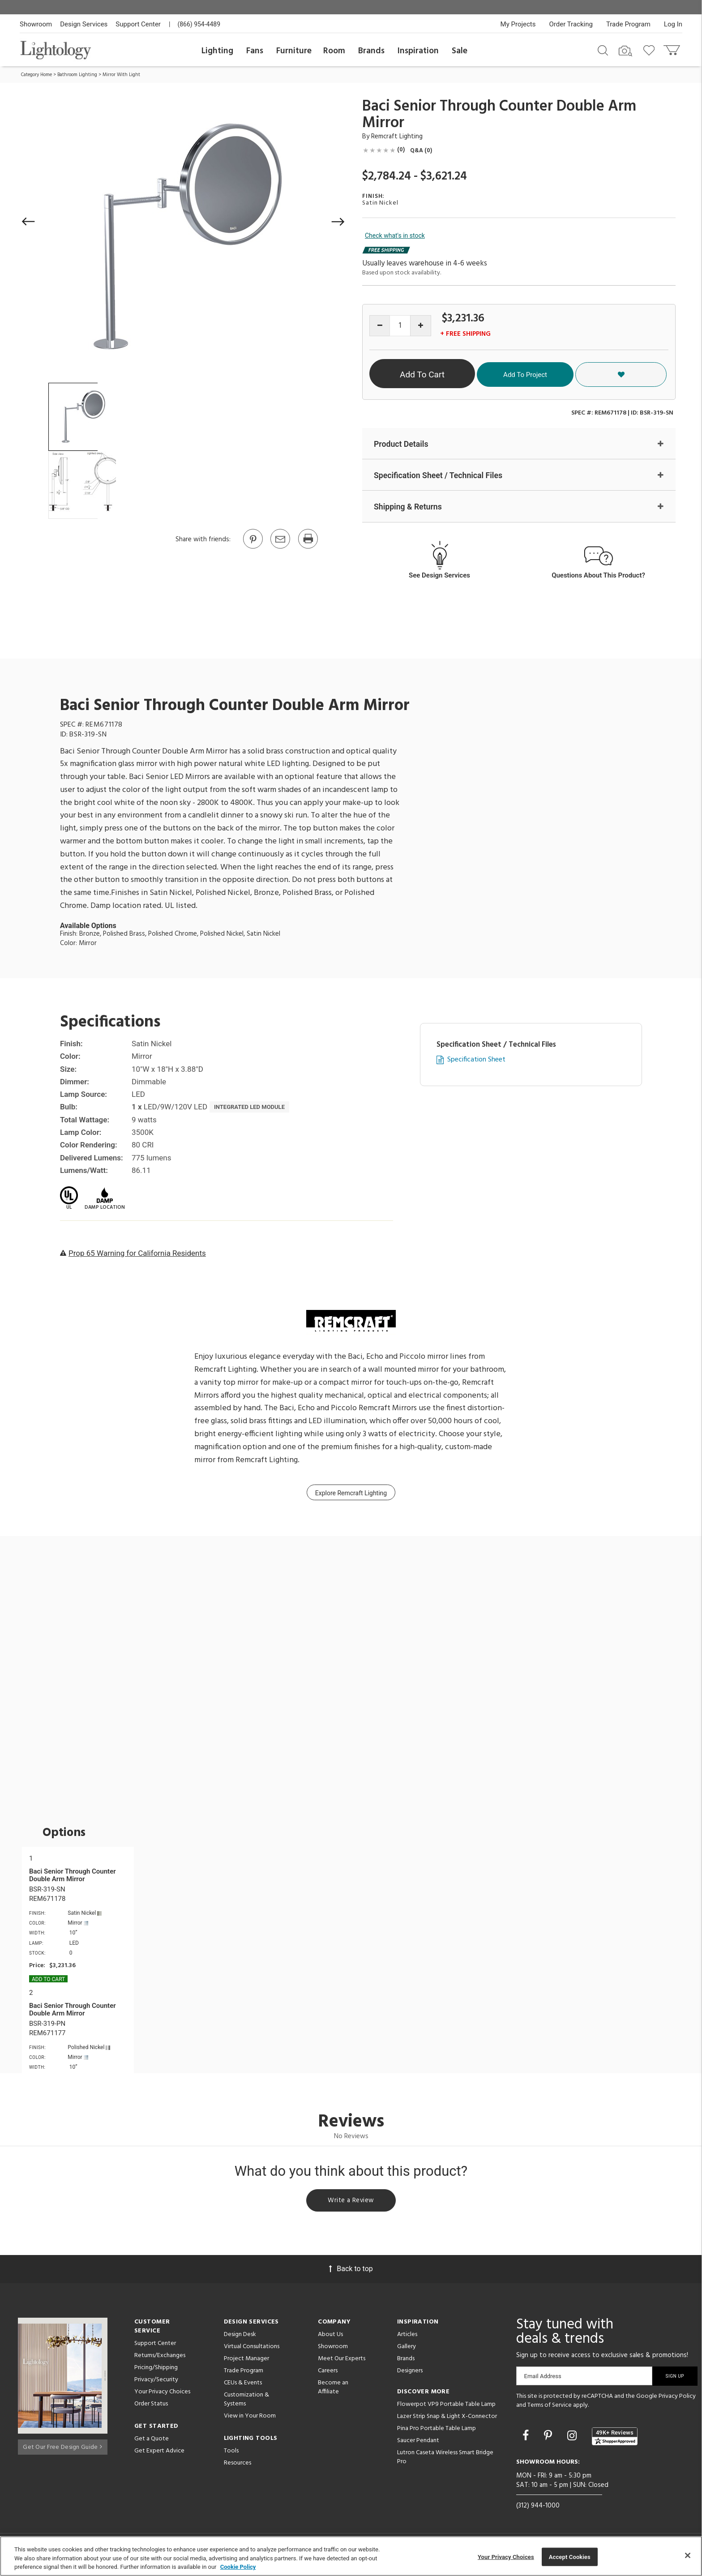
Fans (254, 51)
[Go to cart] (672, 48)
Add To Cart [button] (455, 374)
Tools (231, 2453)
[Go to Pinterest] (252, 547)
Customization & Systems (246, 2402)
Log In (673, 24)
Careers (328, 2373)
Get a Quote (151, 2441)
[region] (351, 2556)
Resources (237, 2465)
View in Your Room (250, 2418)
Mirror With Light (121, 75)
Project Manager (246, 2361)
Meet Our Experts (341, 2361)
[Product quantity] (400, 325)
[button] (28, 221)
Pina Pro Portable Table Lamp (436, 2431)
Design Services (83, 24)
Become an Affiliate (333, 2390)
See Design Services (439, 576)
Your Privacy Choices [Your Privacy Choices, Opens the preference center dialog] (506, 2556)
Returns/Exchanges (159, 2358)
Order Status (151, 2406)
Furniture (294, 51)
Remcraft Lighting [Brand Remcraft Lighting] (397, 136)
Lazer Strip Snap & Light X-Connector (447, 2419)
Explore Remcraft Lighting (351, 1494)
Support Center (138, 24)
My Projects (518, 24)
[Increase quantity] (420, 325)
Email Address (542, 2378)
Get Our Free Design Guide (62, 2446)
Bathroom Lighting (77, 75)
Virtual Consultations (251, 2349)
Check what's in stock (395, 235)
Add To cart (48, 1980)
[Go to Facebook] (527, 2437)
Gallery (406, 2349)
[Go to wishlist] (650, 50)
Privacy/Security (156, 2382)
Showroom (36, 24)
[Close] (688, 2555)
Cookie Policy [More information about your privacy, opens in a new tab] (238, 2566)
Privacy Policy (677, 2399)
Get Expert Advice (159, 2453)
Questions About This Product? (598, 576)
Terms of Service (549, 2407)
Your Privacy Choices (162, 2395)
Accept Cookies (570, 2556)
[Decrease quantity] (379, 325)
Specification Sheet (476, 1061)
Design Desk (240, 2337)
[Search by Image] (625, 51)
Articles (407, 2337)
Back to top (350, 2271)
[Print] (307, 547)
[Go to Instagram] (573, 2437)
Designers (410, 2373)
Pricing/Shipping (156, 2370)
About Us (330, 2337)
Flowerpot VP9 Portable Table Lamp (446, 2407)
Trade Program (628, 24)
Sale (459, 51)
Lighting (217, 51)
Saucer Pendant (418, 2443)
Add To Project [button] (586, 374)
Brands (371, 51)
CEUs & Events (243, 2385)
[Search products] (603, 50)
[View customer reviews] (615, 2439)
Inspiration (418, 51)
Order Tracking (571, 24)
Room (334, 51)
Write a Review (351, 2202)
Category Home (36, 75)
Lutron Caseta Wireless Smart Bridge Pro (445, 2459)
